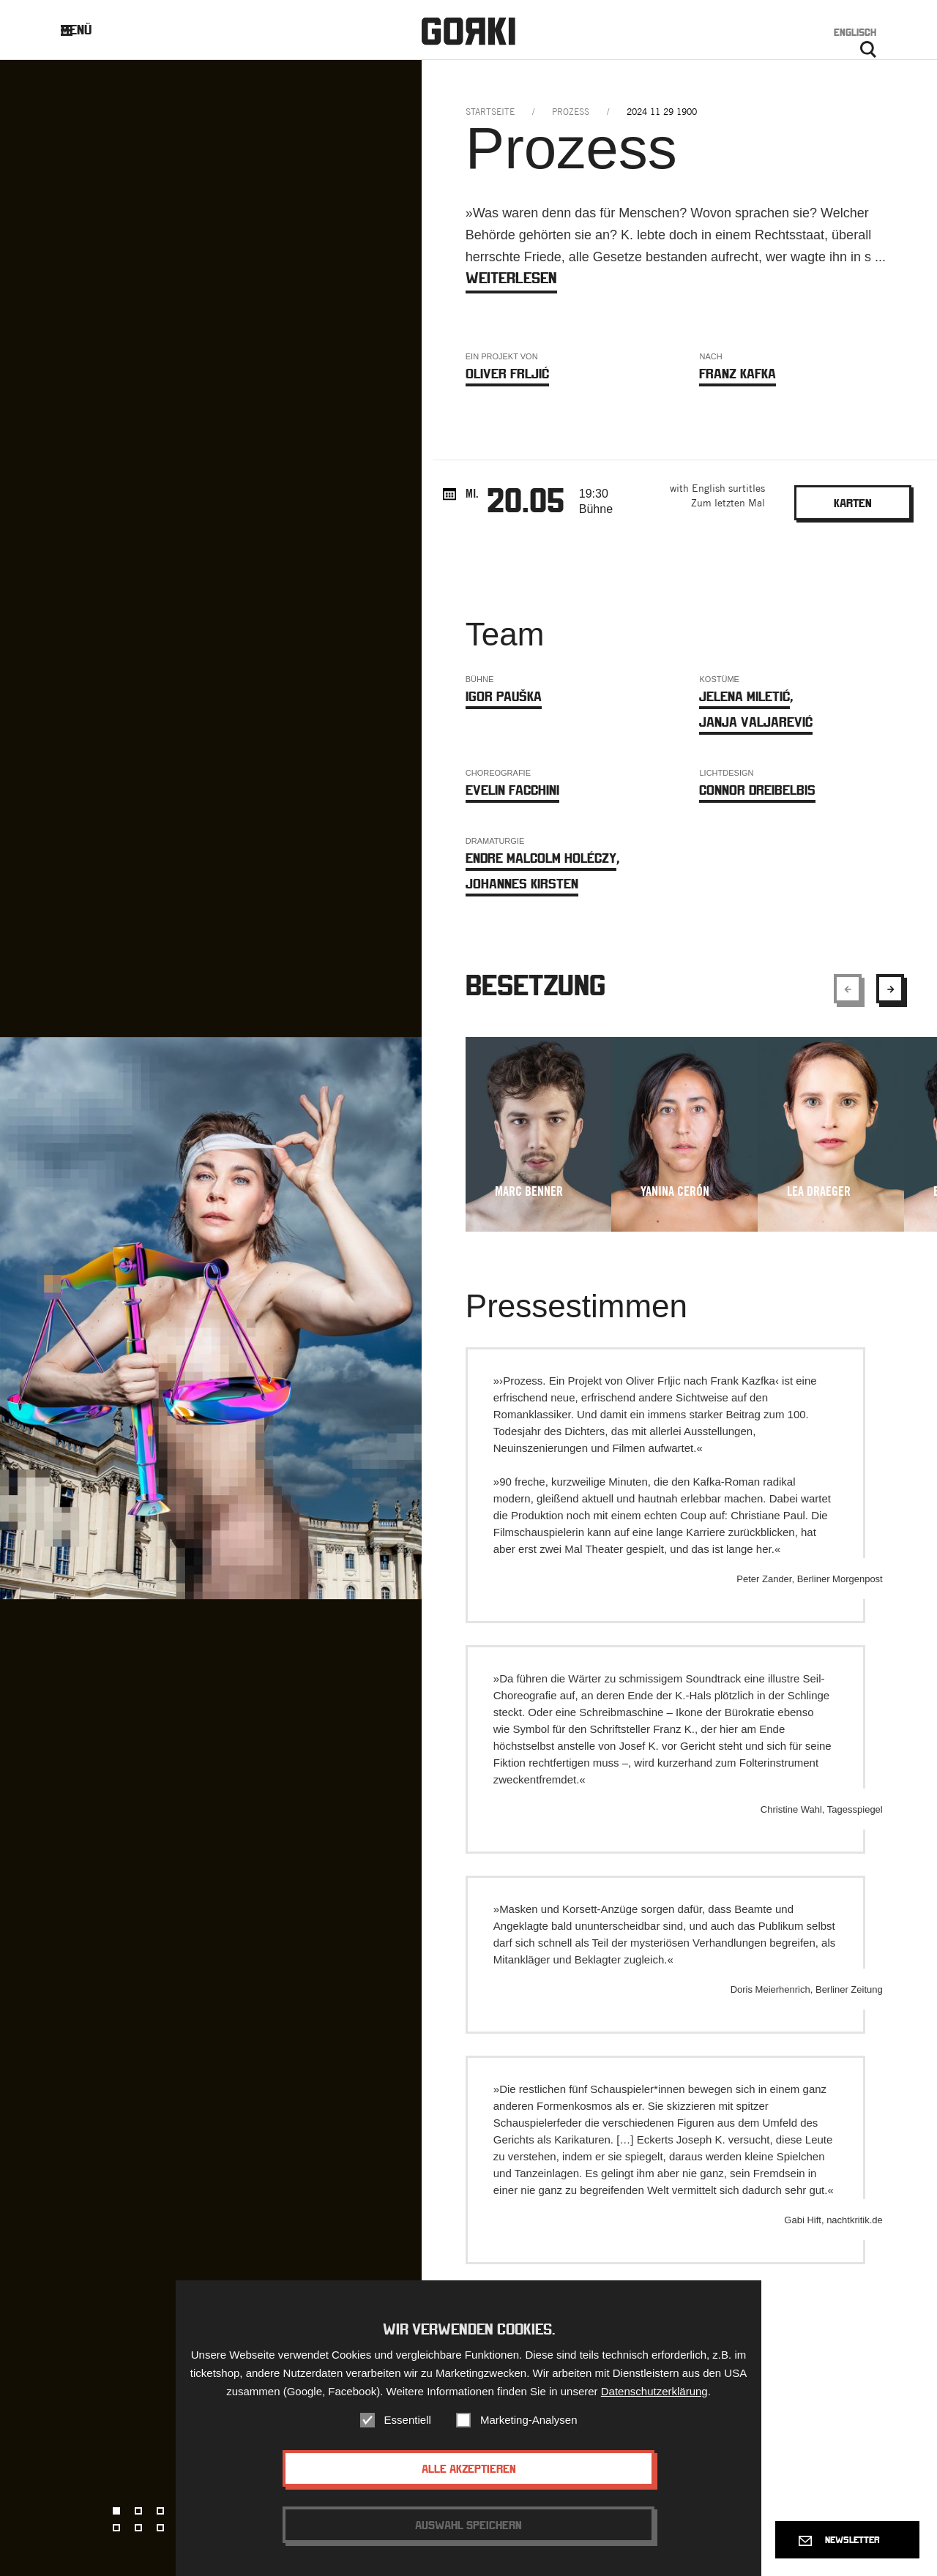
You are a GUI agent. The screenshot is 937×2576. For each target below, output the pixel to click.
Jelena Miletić (744, 696)
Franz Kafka (737, 373)
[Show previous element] (848, 988)
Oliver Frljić (507, 373)
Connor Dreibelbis (757, 790)
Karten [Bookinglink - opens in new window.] (853, 502)
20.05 (525, 500)
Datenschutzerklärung (654, 2395)
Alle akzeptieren (469, 2472)
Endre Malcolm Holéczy (541, 858)
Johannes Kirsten (522, 883)
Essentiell (407, 2424)
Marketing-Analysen (529, 2424)
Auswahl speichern (468, 2529)
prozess (570, 111)
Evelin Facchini (512, 790)
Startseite (490, 111)
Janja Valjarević (756, 722)
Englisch (855, 32)
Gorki (468, 31)
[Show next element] (890, 988)
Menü (87, 29)
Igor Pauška (504, 696)
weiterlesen (511, 278)
